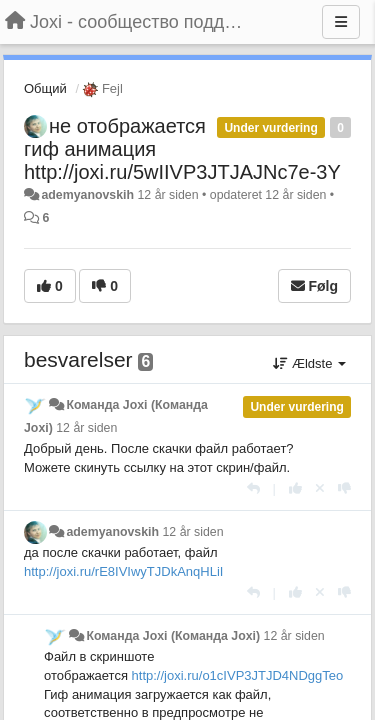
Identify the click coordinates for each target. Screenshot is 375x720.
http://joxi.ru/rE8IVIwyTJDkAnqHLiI (123, 571)
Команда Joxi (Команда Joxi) (173, 636)
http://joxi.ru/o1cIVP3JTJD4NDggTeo (238, 675)
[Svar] (253, 488)
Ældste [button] (309, 363)
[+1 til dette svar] (295, 488)
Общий (45, 88)
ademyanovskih (87, 195)
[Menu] (341, 22)
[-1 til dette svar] (344, 488)
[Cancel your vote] (320, 488)
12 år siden (86, 428)
